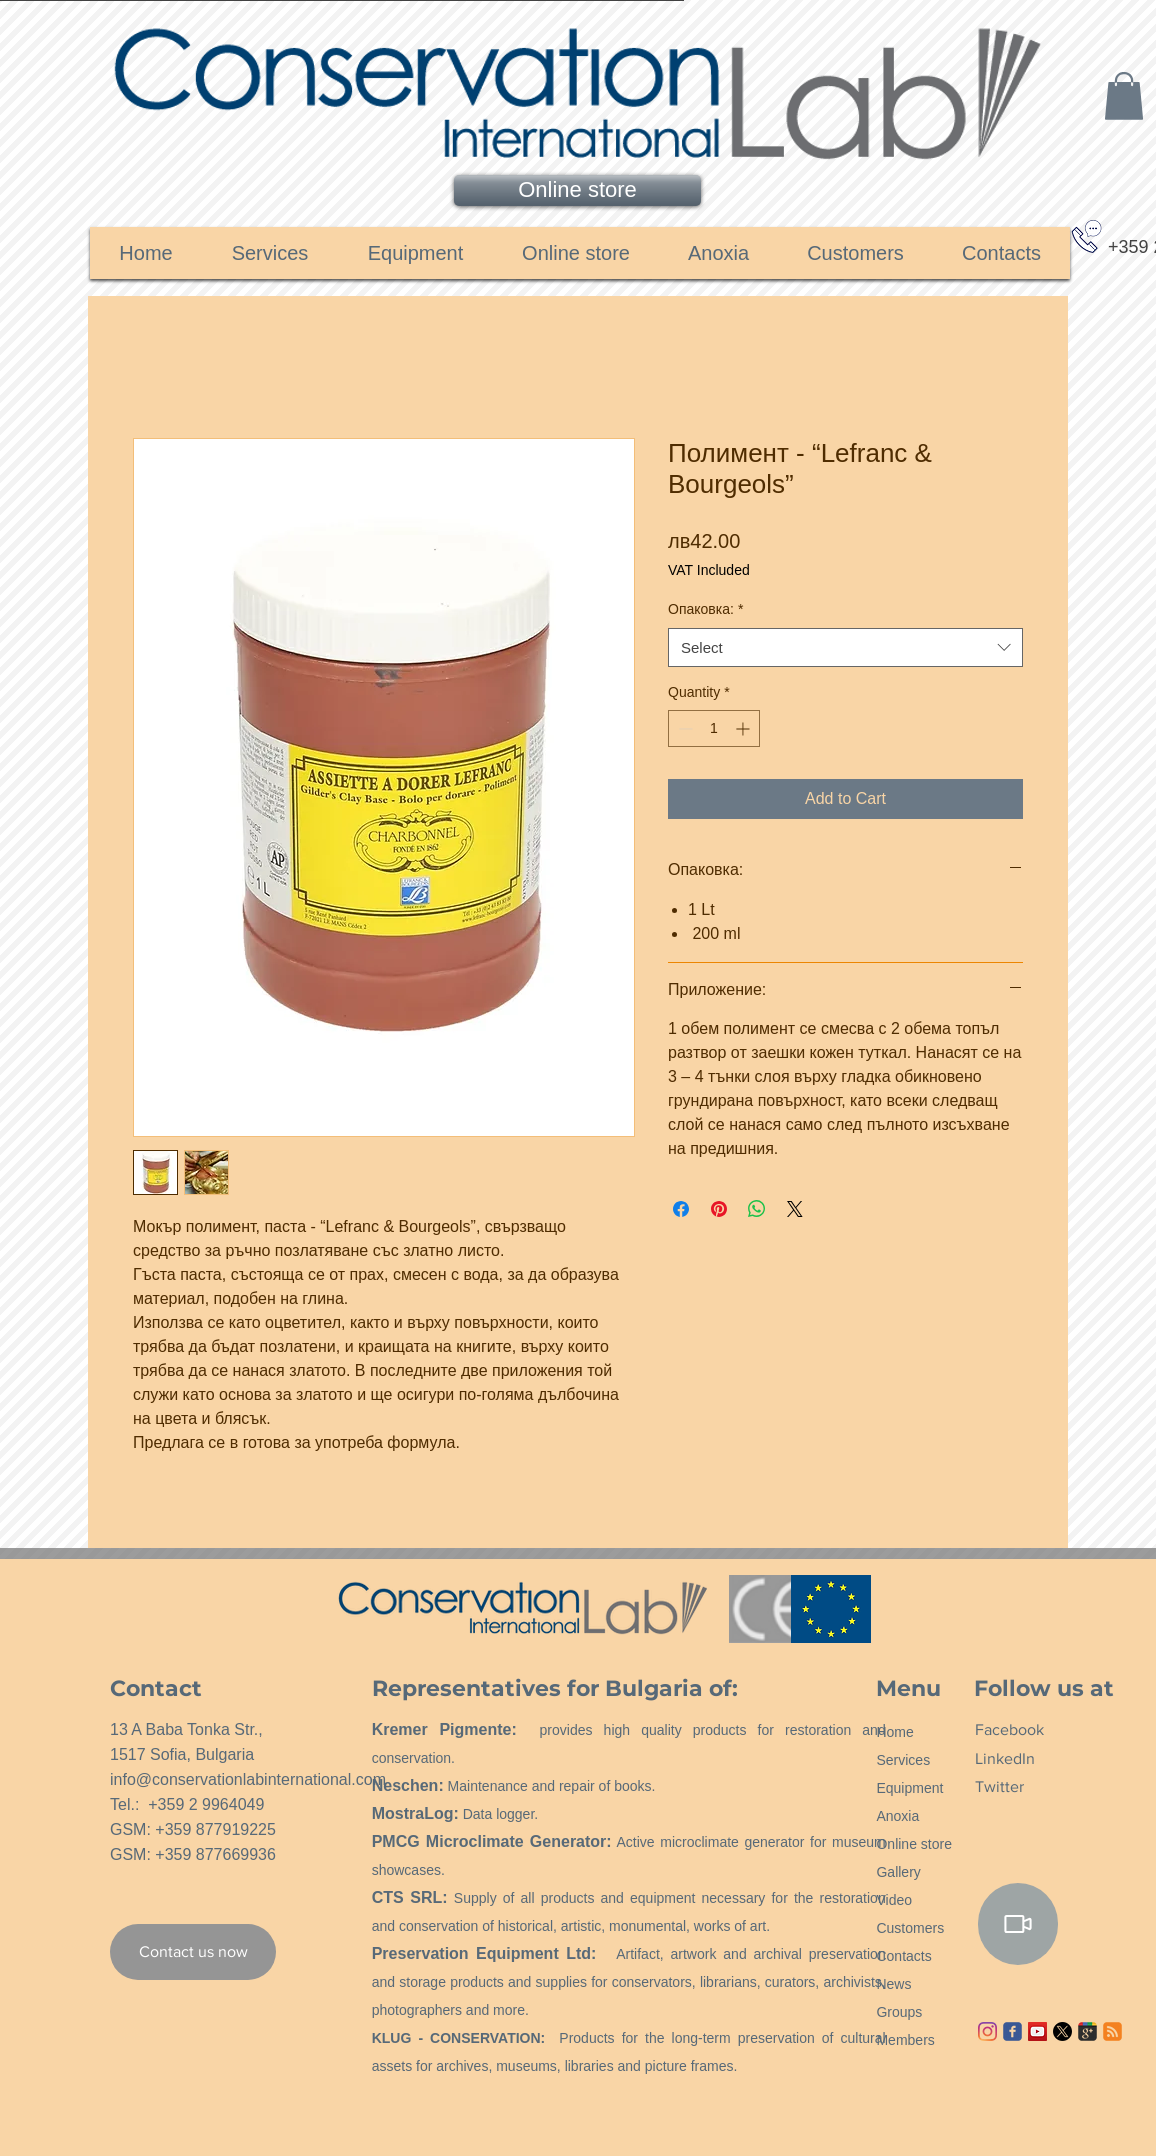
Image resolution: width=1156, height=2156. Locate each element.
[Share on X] (795, 1209)
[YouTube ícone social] (1037, 2031)
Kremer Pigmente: (444, 1729)
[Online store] (577, 190)
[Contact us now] (193, 1952)
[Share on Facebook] (681, 1209)
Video (894, 1900)
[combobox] (845, 647)
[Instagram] (987, 2031)
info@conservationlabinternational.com (248, 1779)
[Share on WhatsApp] (757, 1209)
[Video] (1018, 1924)
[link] (1124, 96)
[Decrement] (683, 728)
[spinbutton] (714, 728)
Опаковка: (705, 609)
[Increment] (744, 728)
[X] (1062, 2031)
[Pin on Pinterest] (719, 1209)
